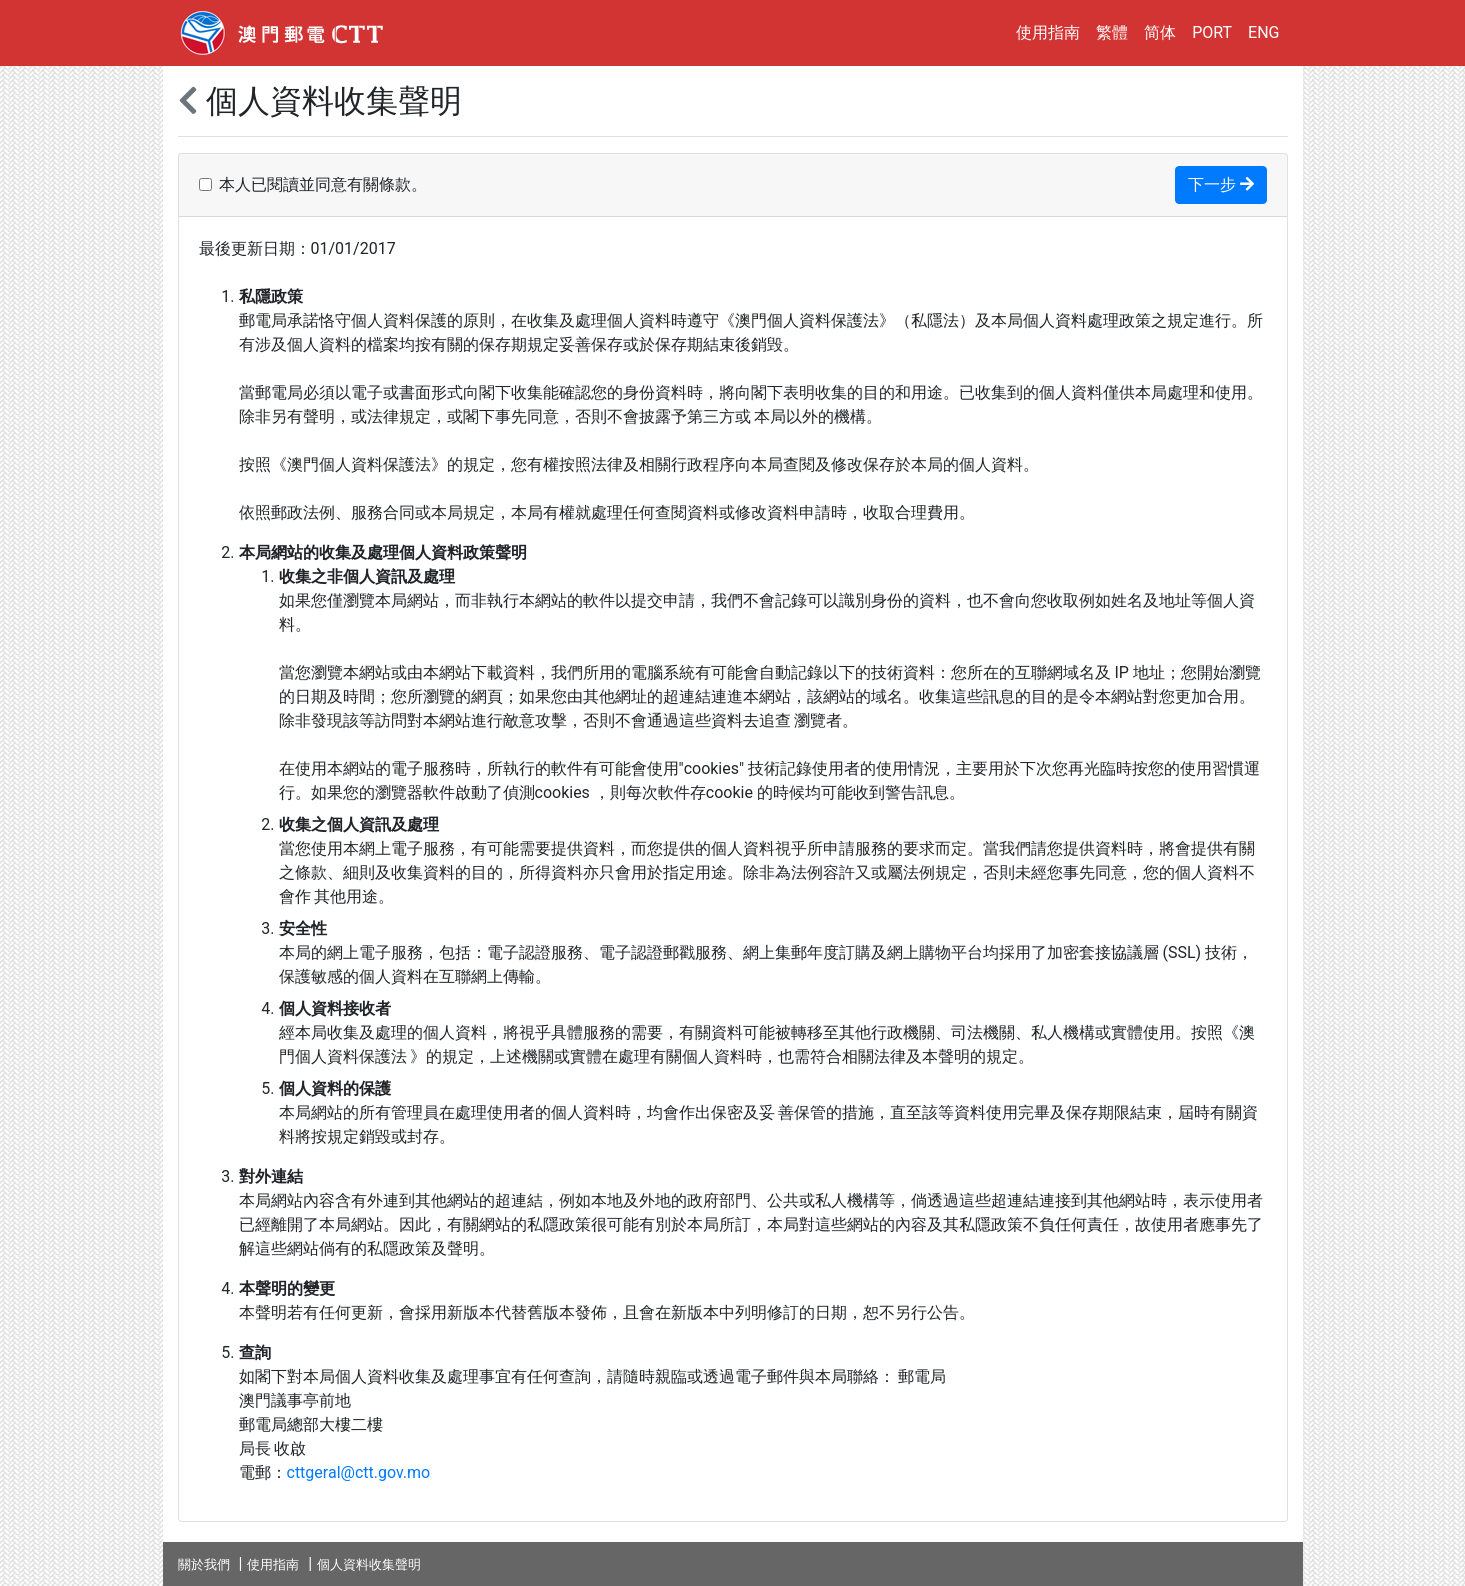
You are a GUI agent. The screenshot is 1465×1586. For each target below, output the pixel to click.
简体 (1160, 32)
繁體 (1112, 32)
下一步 (1221, 184)
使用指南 (1048, 32)
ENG (1263, 32)
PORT (1212, 32)
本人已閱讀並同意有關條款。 (323, 184)
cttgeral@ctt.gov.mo (359, 1472)
